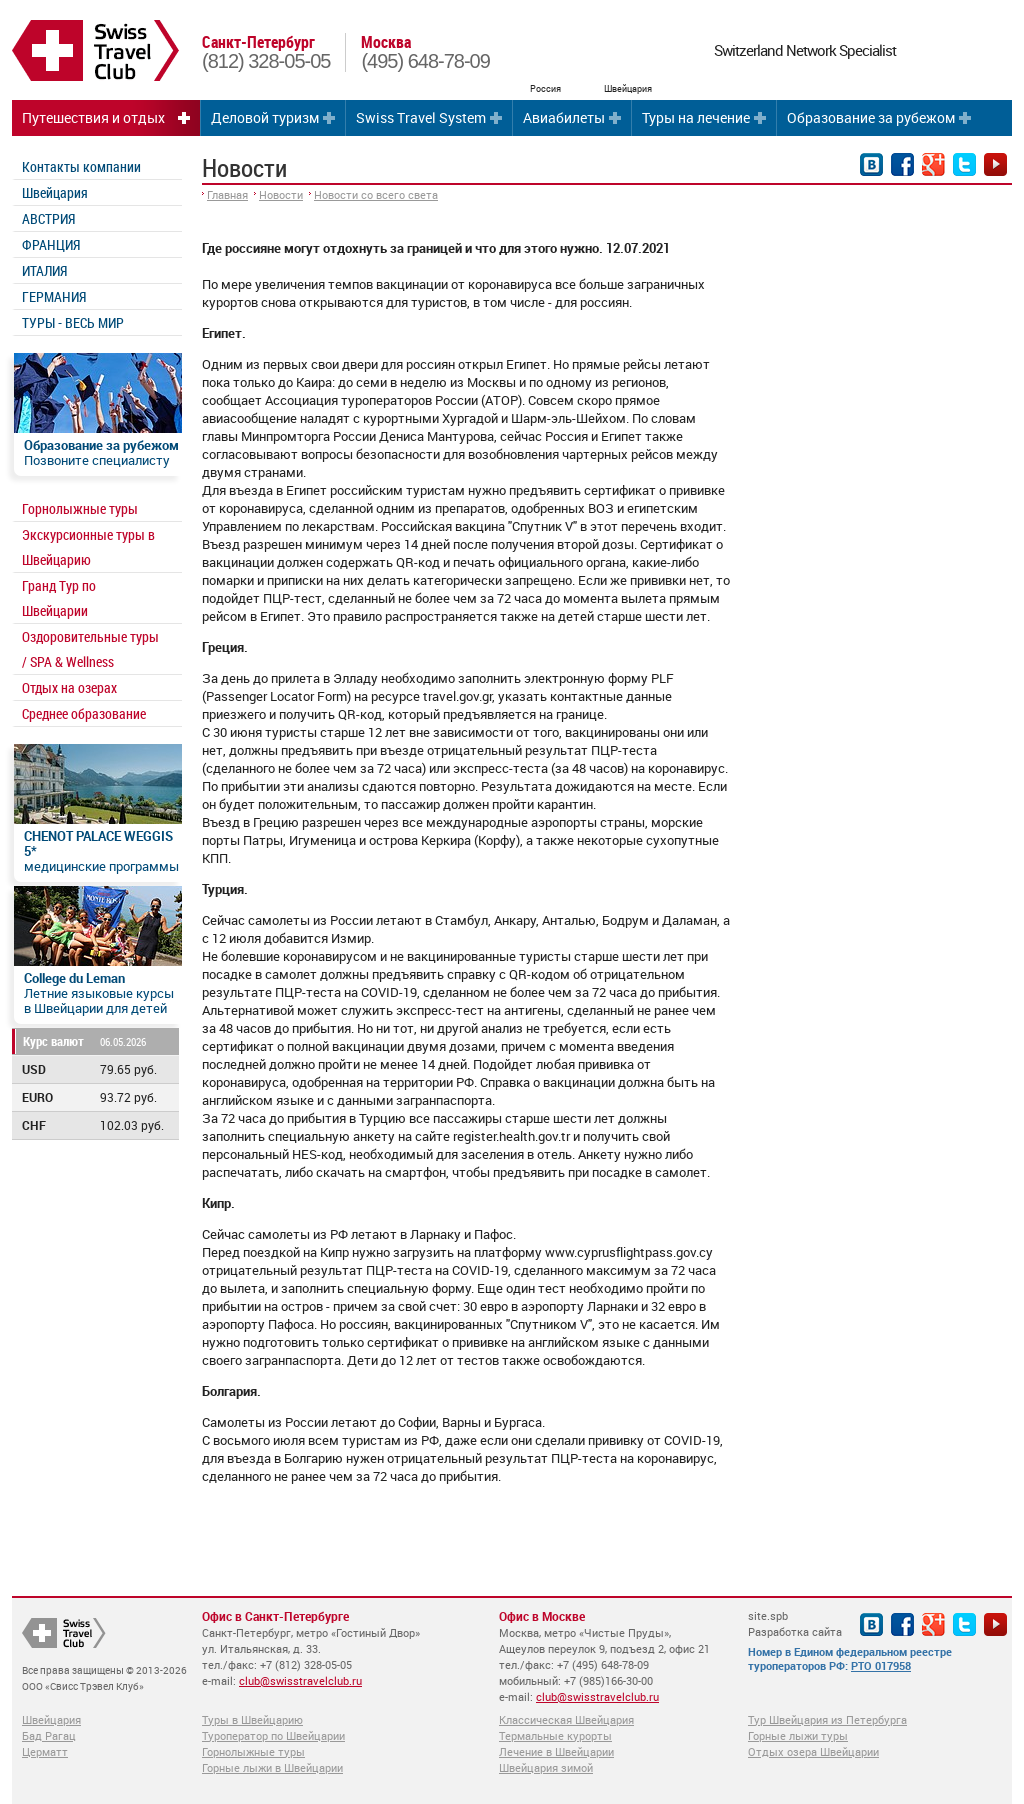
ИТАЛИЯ (44, 270)
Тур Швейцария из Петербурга (827, 1719)
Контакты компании (81, 166)
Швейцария (55, 192)
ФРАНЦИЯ (51, 244)
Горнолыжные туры (80, 508)
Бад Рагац (49, 1735)
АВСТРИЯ (48, 218)
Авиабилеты (564, 117)
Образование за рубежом (871, 117)
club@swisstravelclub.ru (300, 1680)
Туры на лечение (696, 117)
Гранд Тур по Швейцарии (59, 598)
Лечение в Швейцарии (556, 1751)
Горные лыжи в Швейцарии (272, 1767)
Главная (227, 194)
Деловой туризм (265, 117)
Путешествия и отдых (93, 117)
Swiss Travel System (421, 117)
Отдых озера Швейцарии (813, 1751)
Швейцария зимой (546, 1767)
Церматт (45, 1751)
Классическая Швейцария (566, 1719)
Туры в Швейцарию (252, 1719)
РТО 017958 (881, 1665)
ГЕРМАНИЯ (54, 296)
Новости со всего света (376, 194)
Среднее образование (84, 713)
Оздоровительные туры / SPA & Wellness (90, 649)
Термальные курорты (555, 1735)
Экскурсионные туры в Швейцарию (88, 547)
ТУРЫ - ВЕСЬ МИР (73, 322)
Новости (281, 194)
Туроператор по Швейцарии (273, 1735)
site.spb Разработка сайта (795, 1623)
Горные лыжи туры (798, 1735)
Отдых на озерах (69, 687)
